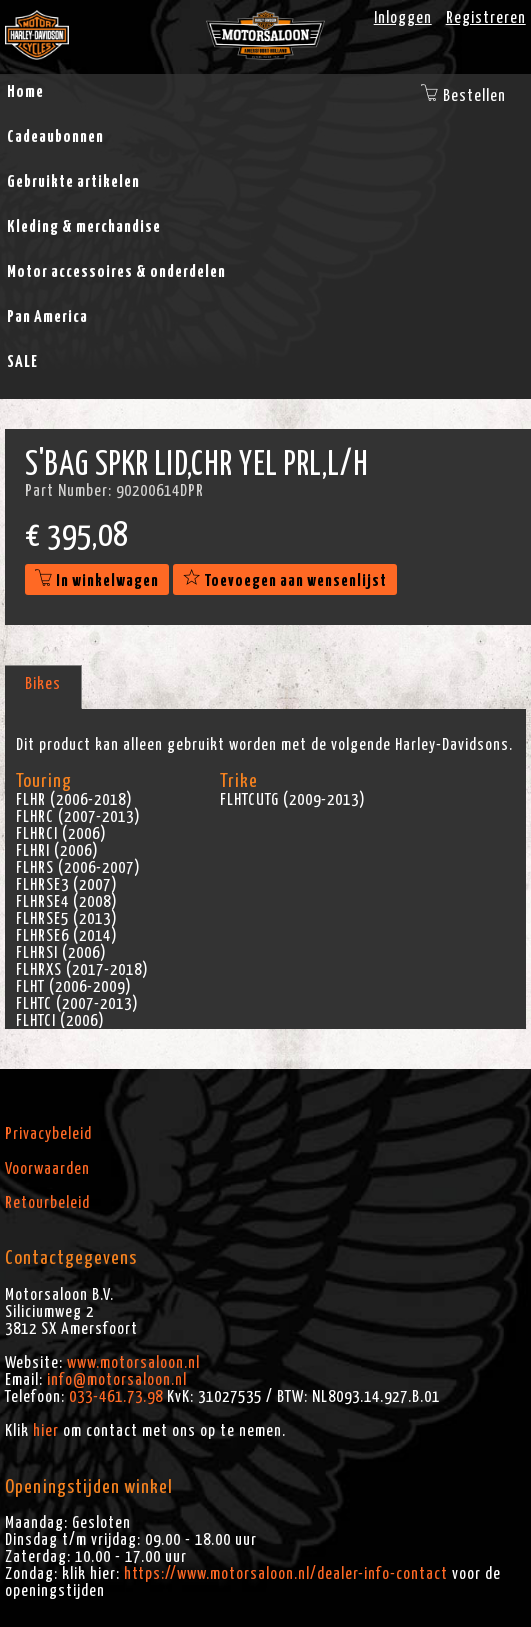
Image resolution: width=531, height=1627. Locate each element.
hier (46, 1431)
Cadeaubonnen (55, 137)
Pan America (47, 317)
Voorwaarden (47, 1169)
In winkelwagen (97, 581)
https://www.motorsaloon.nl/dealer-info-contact (286, 1574)
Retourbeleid (47, 1203)
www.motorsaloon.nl (133, 1363)
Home (25, 92)
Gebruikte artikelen (73, 182)
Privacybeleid (48, 1134)
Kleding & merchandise (84, 227)
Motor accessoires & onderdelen (116, 272)
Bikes (43, 684)
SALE (22, 362)
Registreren (486, 18)
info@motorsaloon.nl (117, 1380)
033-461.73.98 (116, 1397)
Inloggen (403, 18)
